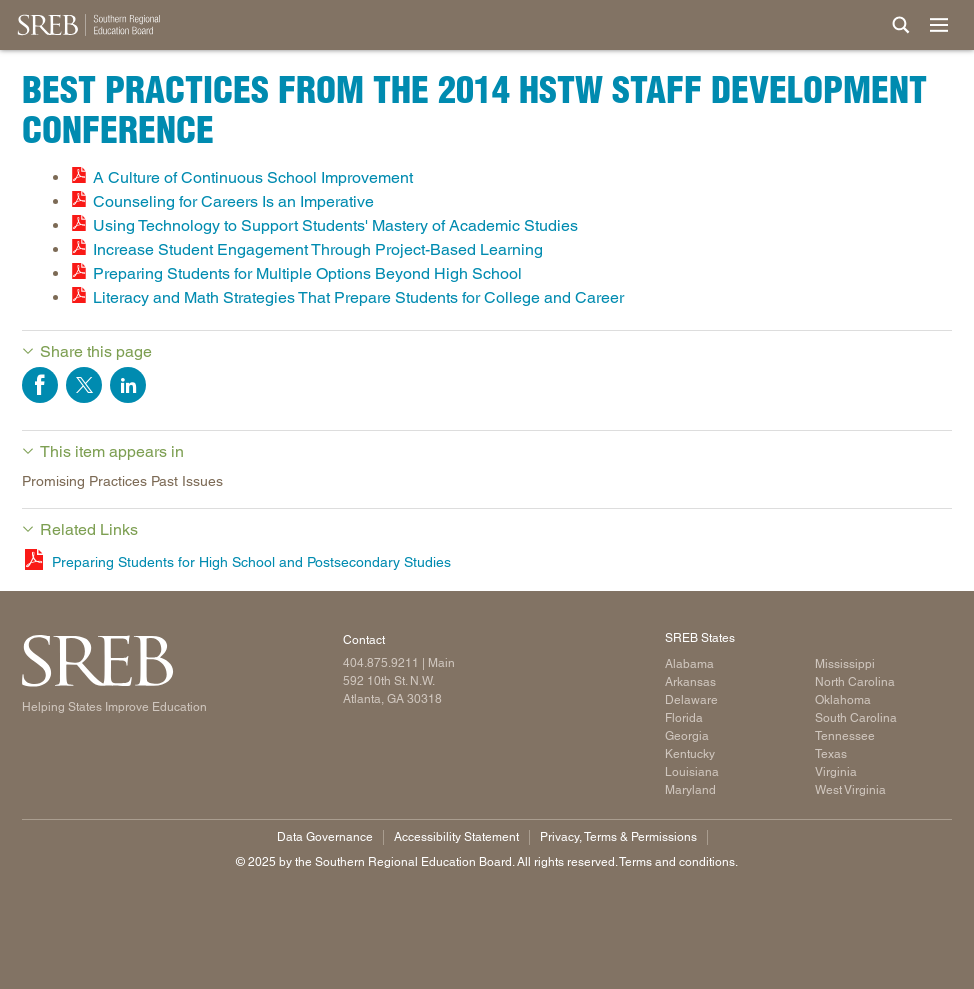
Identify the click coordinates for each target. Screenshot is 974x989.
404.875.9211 (381, 663)
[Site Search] (901, 25)
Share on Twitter (84, 385)
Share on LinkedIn (128, 385)
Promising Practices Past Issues (122, 481)
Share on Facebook (40, 385)
